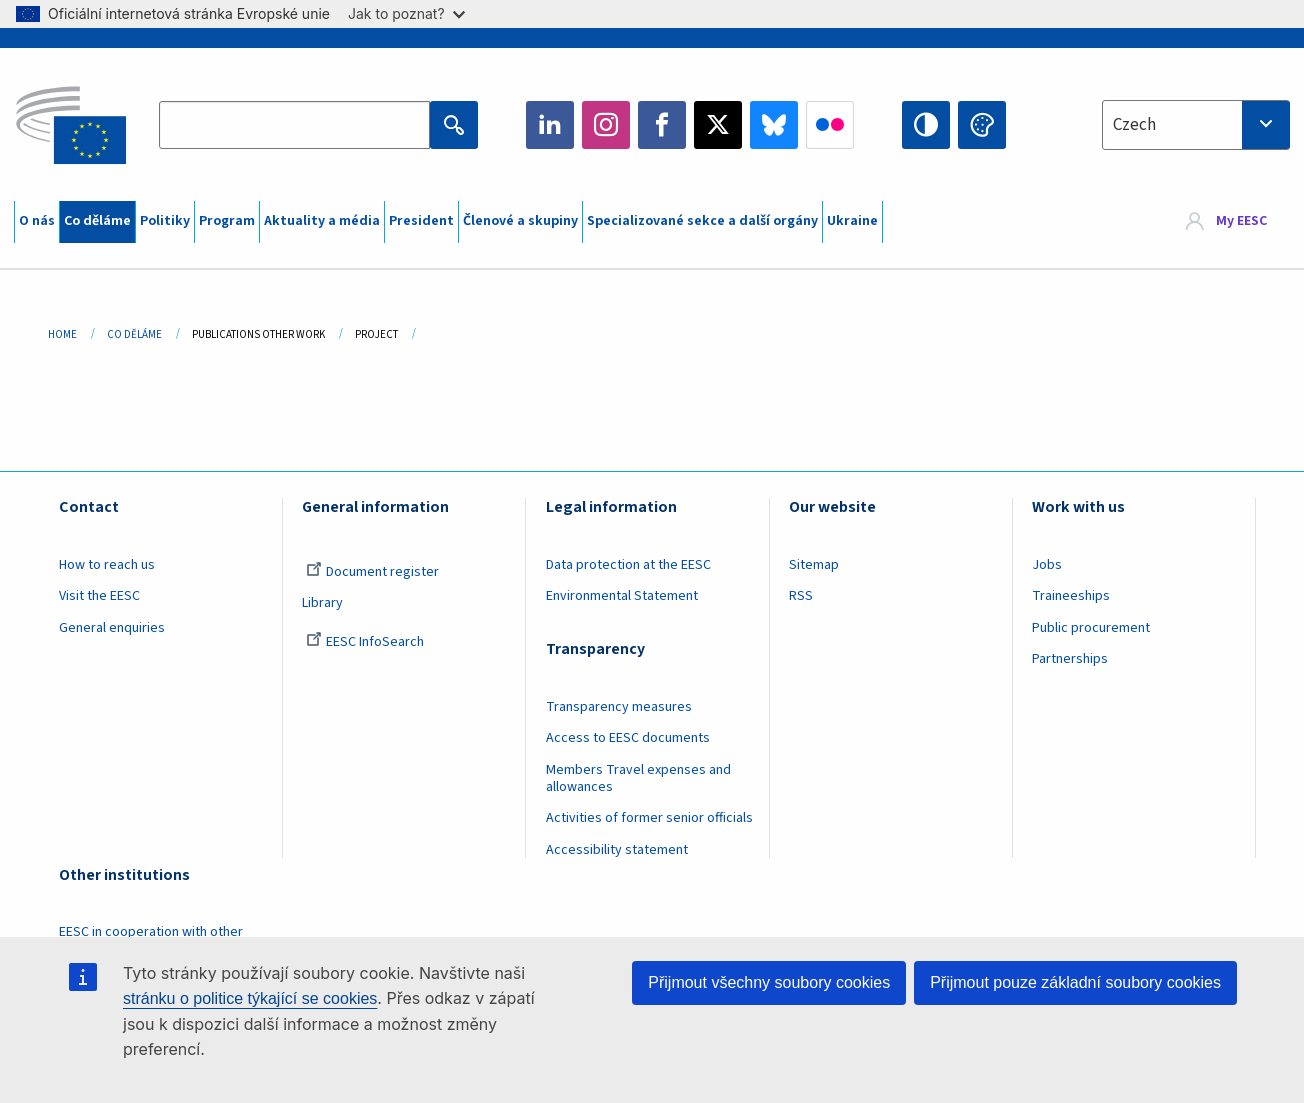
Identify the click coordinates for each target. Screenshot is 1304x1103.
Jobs (1047, 565)
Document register (372, 572)
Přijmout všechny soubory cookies (769, 982)
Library (322, 603)
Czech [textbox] (1134, 125)
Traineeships (1071, 596)
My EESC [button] (1241, 222)
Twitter (718, 125)
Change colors (982, 125)
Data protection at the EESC (628, 565)
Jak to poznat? (406, 13)
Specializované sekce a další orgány (702, 221)
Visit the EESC (99, 596)
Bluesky (774, 125)
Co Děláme (134, 334)
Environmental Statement (622, 596)
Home (62, 334)
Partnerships (1070, 659)
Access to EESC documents (628, 738)
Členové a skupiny (520, 221)
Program (227, 221)
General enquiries (112, 628)
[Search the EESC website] (294, 125)
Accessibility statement (617, 850)
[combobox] (1196, 125)
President (421, 221)
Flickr (830, 125)
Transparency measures (619, 707)
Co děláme (97, 221)
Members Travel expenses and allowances (638, 778)
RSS (801, 596)
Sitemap (814, 565)
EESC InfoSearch (365, 642)
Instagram (606, 125)
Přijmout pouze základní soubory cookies (1075, 982)
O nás (37, 221)
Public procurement (1091, 628)
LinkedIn (550, 125)
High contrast (926, 125)
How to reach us (107, 565)
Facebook (662, 125)
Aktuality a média (322, 221)
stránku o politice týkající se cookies (250, 998)
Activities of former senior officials (649, 818)
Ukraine (852, 221)
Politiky (165, 221)
